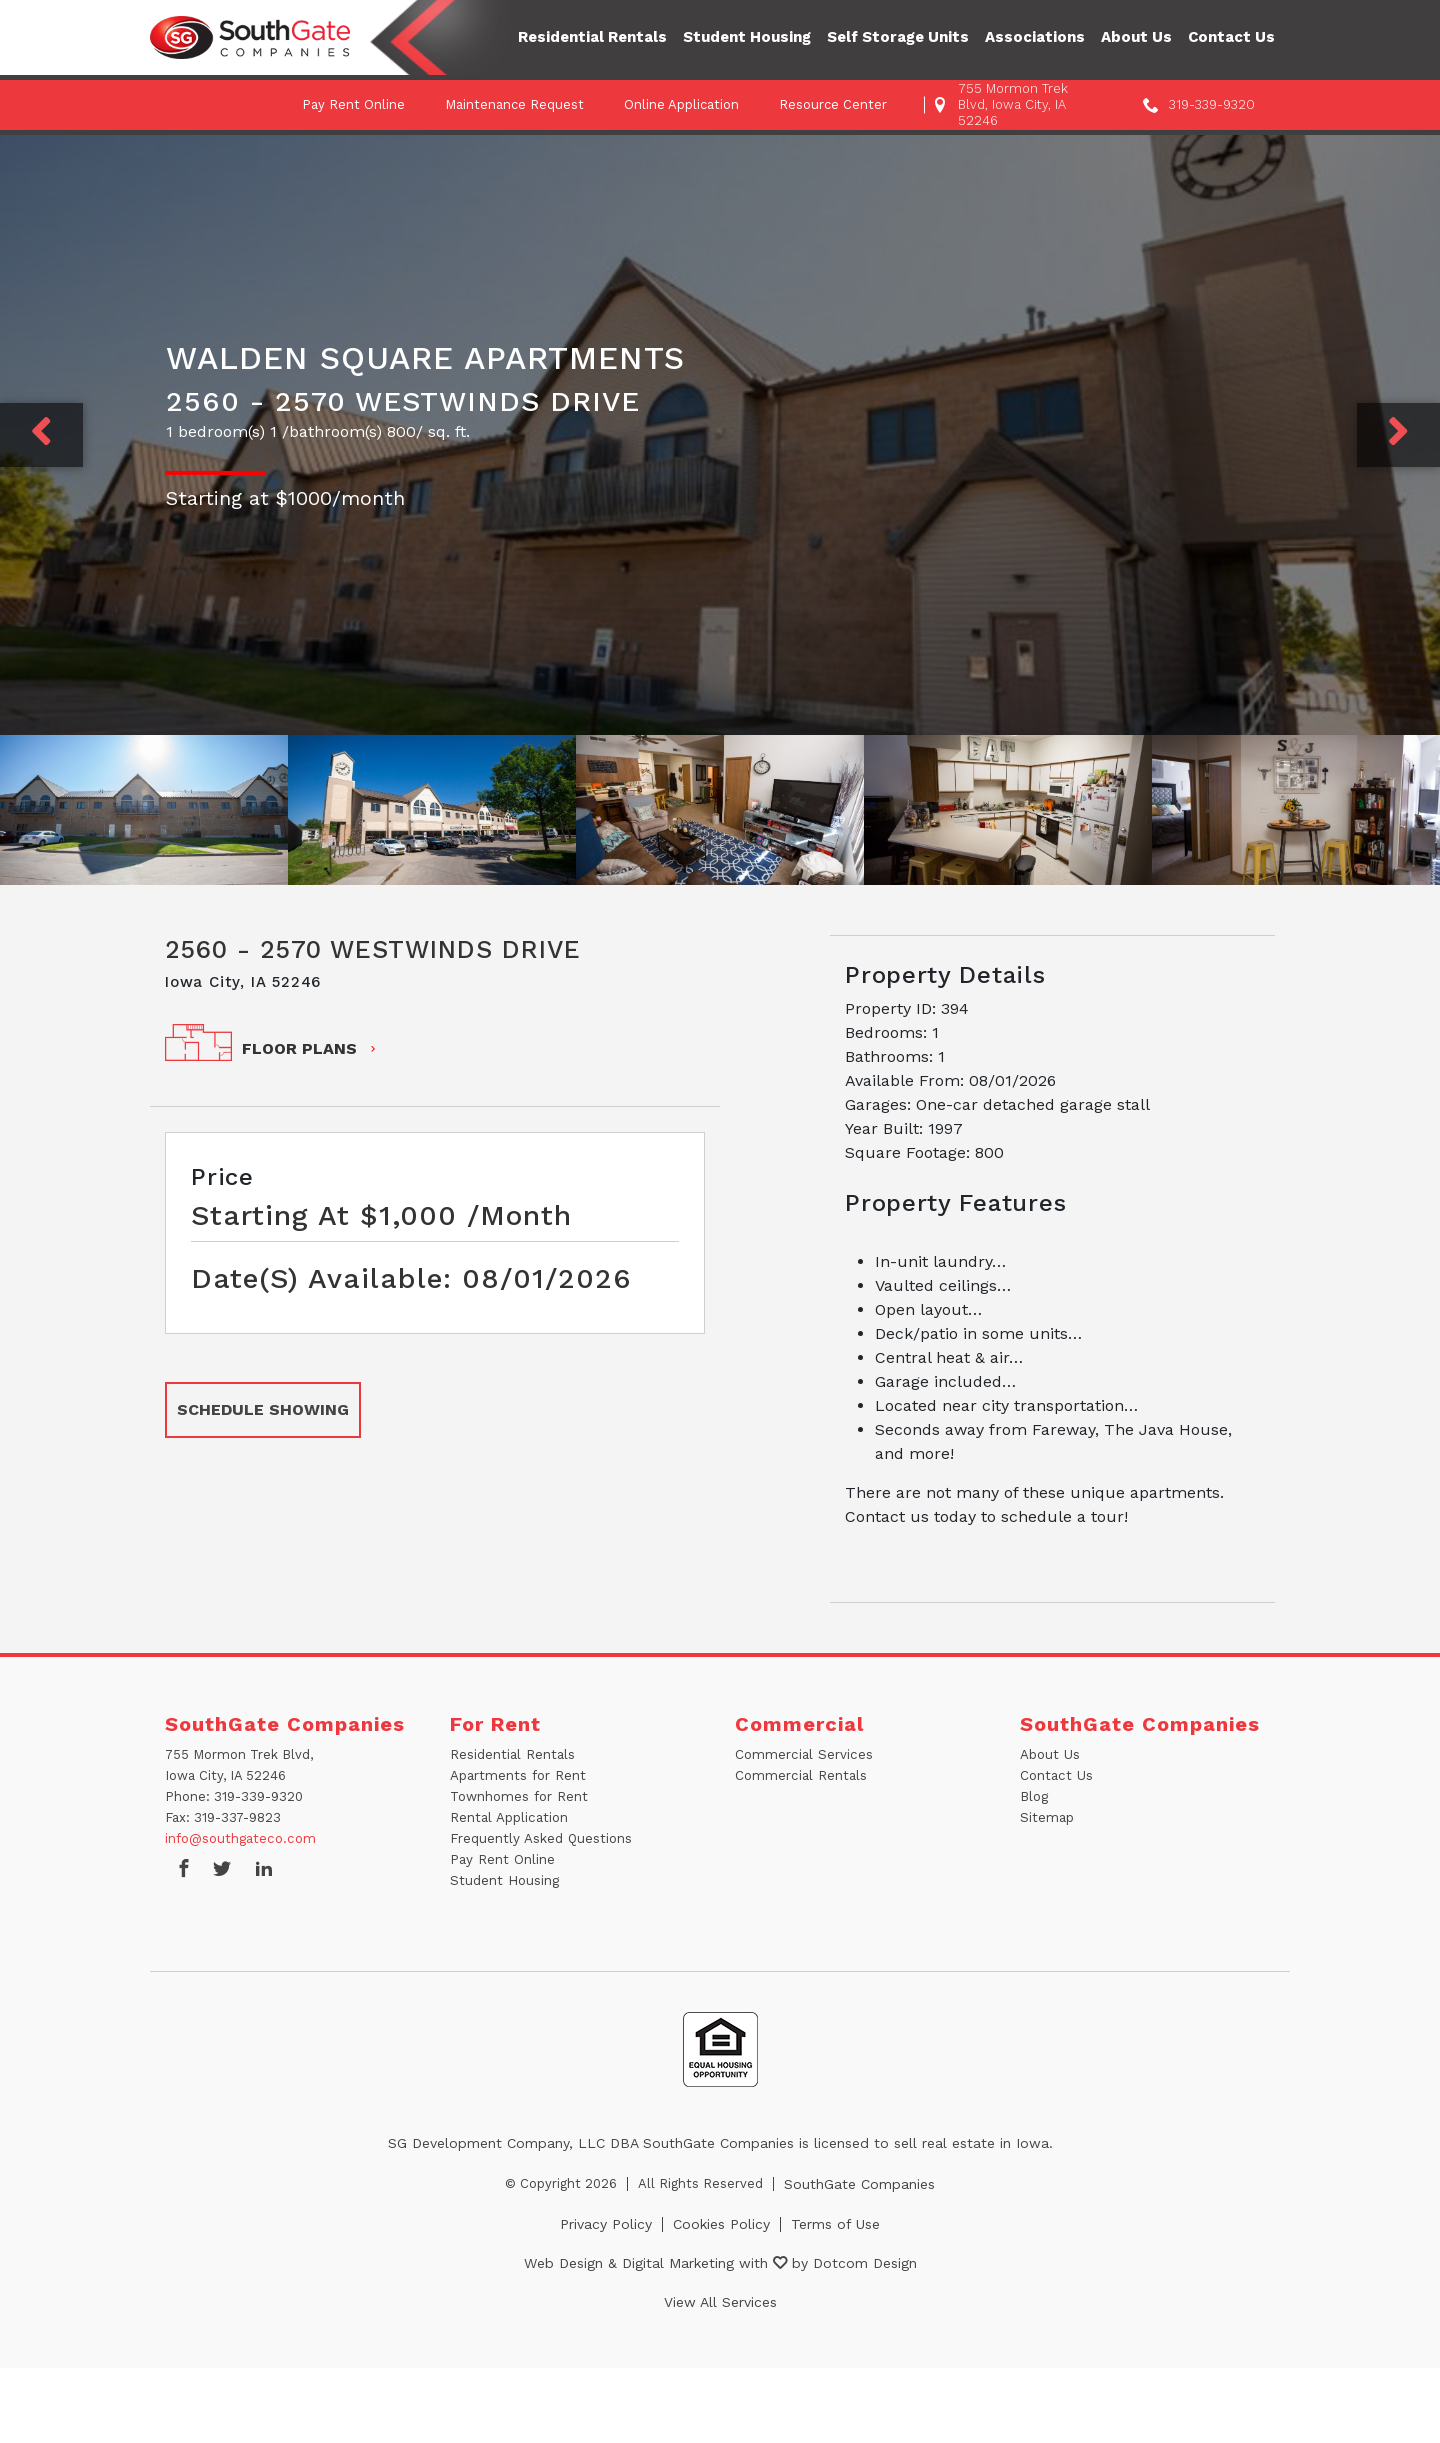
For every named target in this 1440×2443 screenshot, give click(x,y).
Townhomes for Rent (518, 1796)
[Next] (1398, 435)
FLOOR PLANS (310, 1048)
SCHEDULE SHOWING (263, 1409)
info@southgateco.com (239, 1838)
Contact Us (1231, 37)
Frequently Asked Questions (539, 1838)
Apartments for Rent (517, 1775)
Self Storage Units (898, 37)
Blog (1034, 1796)
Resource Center (833, 104)
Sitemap (1047, 1817)
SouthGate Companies (859, 2184)
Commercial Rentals (800, 1775)
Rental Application (508, 1817)
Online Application (681, 104)
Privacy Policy (606, 2224)
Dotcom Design (865, 2263)
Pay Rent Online (353, 104)
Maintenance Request (514, 104)
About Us (1136, 37)
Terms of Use (835, 2224)
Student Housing (747, 37)
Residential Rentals (592, 37)
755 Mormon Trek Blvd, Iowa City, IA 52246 (1013, 104)
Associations (1035, 37)
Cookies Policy (721, 2224)
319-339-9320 (1212, 104)
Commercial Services (802, 1754)
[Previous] (41, 435)
